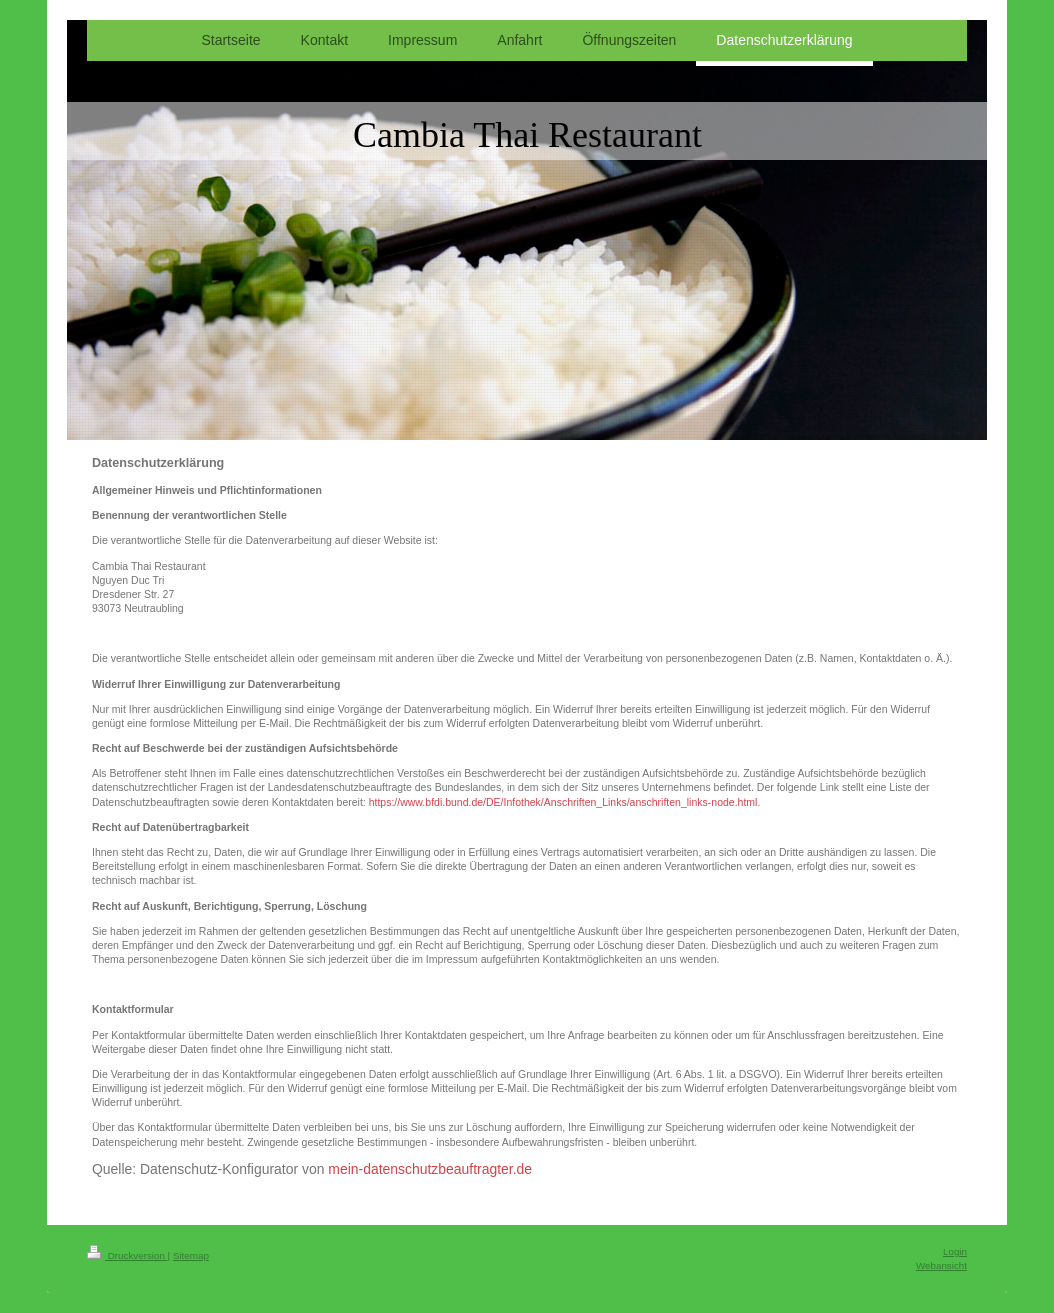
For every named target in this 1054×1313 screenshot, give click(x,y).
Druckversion (127, 1255)
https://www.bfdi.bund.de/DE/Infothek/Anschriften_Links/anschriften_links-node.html (563, 802)
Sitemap (191, 1255)
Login (955, 1251)
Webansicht (941, 1265)
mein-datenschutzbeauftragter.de (430, 1169)
